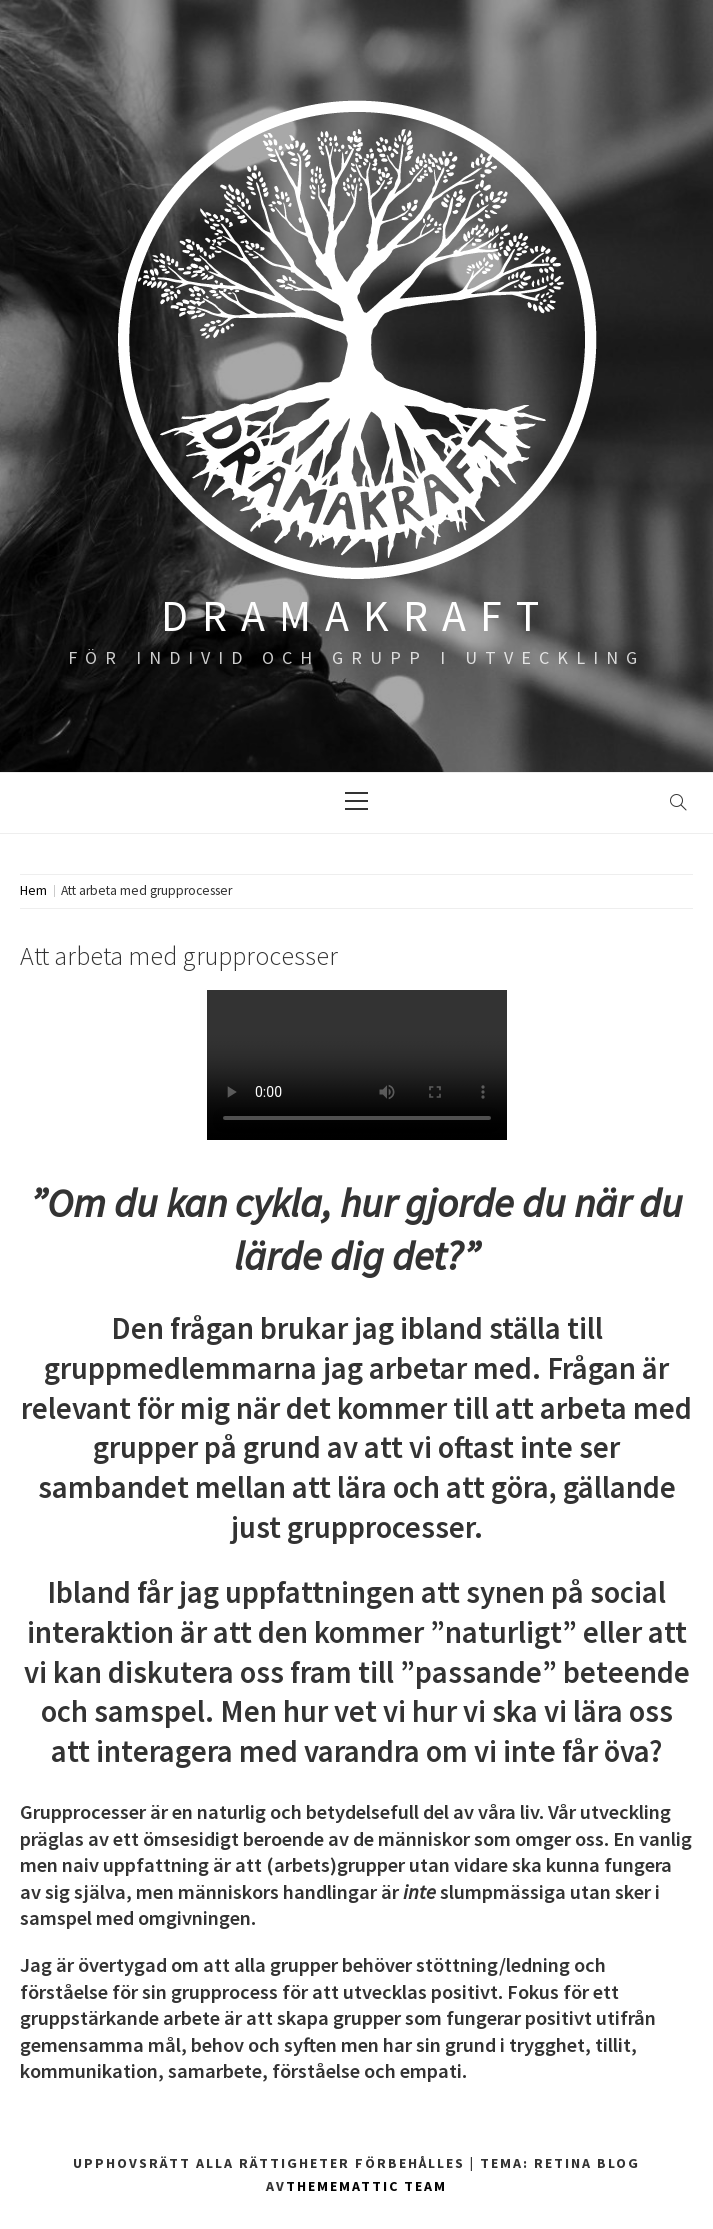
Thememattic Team (366, 2186)
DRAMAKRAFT (357, 615)
